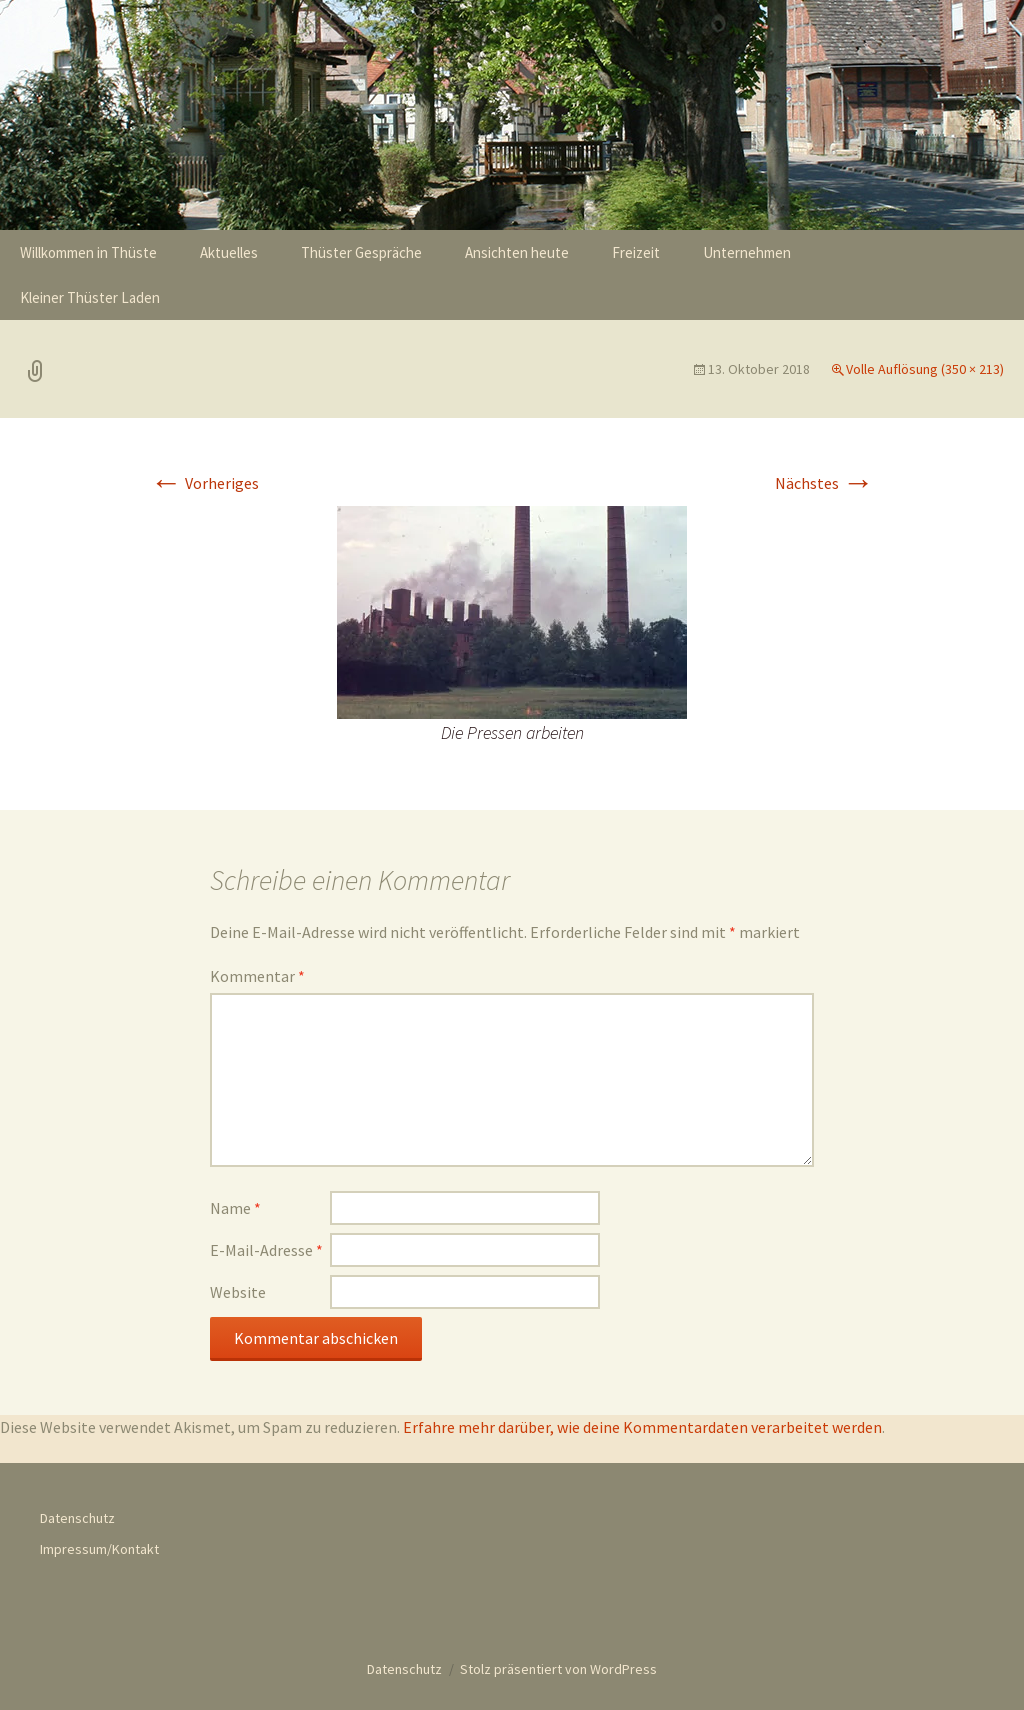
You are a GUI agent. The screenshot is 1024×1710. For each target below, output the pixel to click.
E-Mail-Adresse (266, 1250)
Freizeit (636, 252)
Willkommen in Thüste (88, 252)
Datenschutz (77, 1518)
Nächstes (824, 483)
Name (235, 1208)
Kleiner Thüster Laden (90, 297)
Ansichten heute (517, 252)
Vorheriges (204, 483)
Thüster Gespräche (361, 252)
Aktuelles (229, 252)
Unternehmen (747, 252)
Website (238, 1292)
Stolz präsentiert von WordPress (558, 1669)
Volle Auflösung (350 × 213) (925, 369)
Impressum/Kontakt (99, 1549)
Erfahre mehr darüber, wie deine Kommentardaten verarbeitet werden (642, 1427)
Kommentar (257, 976)
